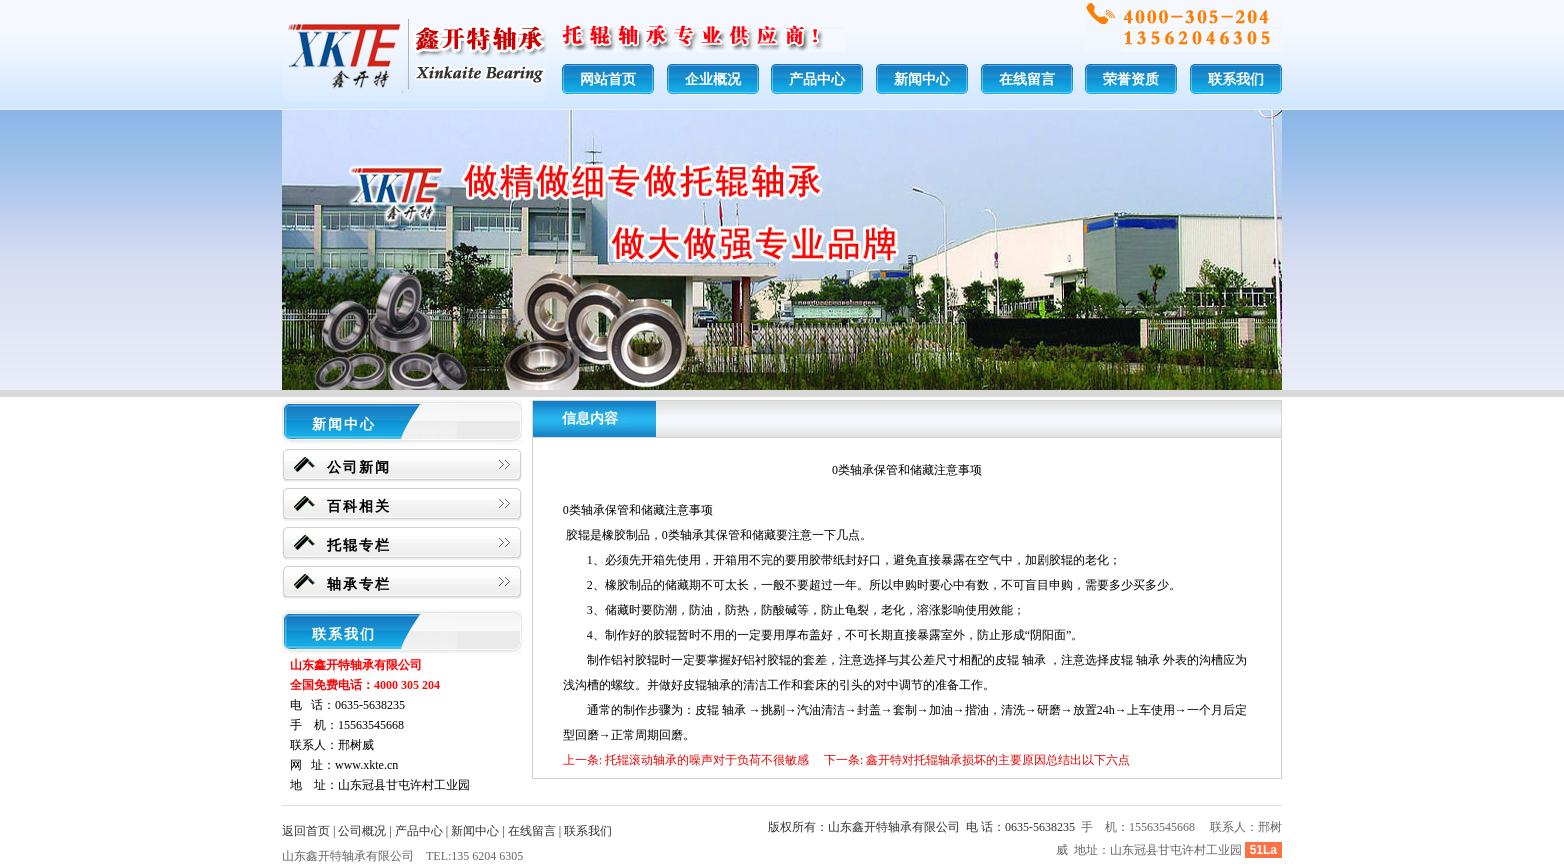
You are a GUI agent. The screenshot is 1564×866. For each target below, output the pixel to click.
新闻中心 (922, 79)
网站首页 (608, 79)
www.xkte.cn (366, 765)
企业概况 (713, 79)
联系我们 (1236, 79)
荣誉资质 (1131, 79)
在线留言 (1027, 79)
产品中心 (817, 79)
